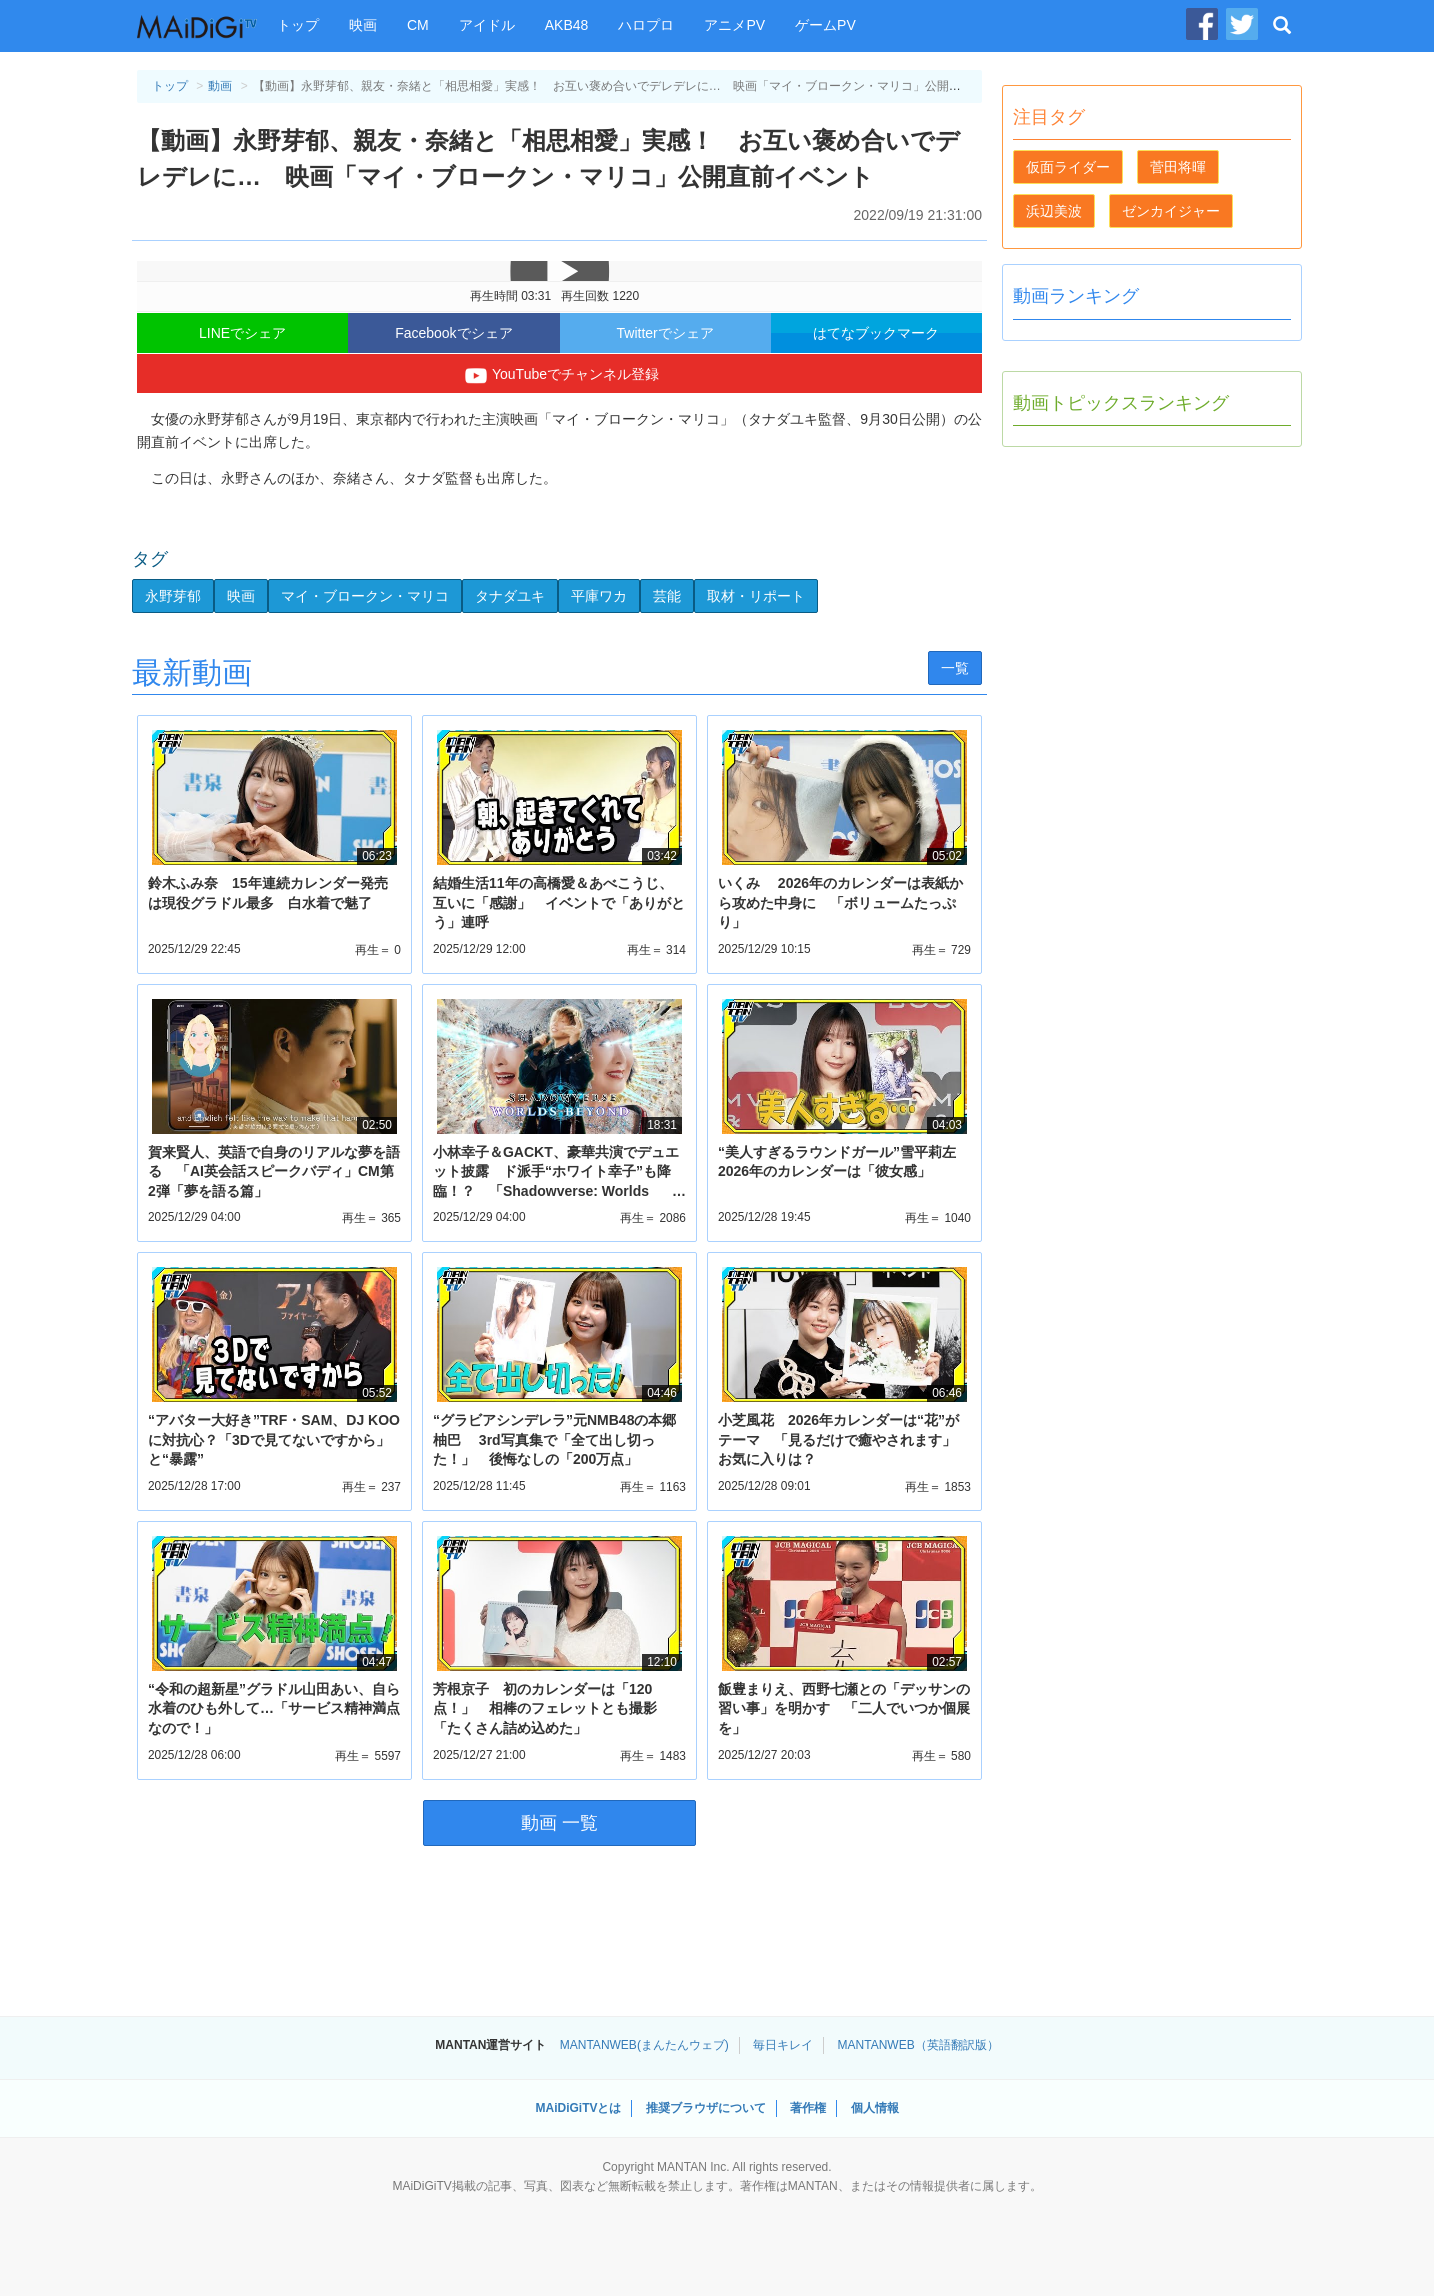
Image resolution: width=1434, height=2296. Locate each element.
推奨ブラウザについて (706, 2108)
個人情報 (875, 2108)
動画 (220, 86)
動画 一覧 (559, 1823)
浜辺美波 (1054, 211)
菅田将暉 (1178, 167)
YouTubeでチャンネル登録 (559, 376)
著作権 (808, 2108)
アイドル (487, 25)
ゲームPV (825, 25)
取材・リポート (756, 596)
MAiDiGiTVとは (578, 2108)
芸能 (667, 596)
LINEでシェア (242, 333)
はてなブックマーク (876, 333)
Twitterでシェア (665, 333)
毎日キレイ (783, 2045)
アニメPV (734, 25)
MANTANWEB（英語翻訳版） (918, 2045)
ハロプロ (646, 25)
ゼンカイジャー (1171, 211)
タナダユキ (510, 596)
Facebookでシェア (453, 333)
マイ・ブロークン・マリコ (365, 596)
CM (418, 25)
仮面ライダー (1068, 167)
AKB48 (567, 25)
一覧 (955, 668)
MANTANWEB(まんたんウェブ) (644, 2045)
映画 (363, 25)
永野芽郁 (173, 596)
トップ (298, 25)
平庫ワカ (599, 596)
